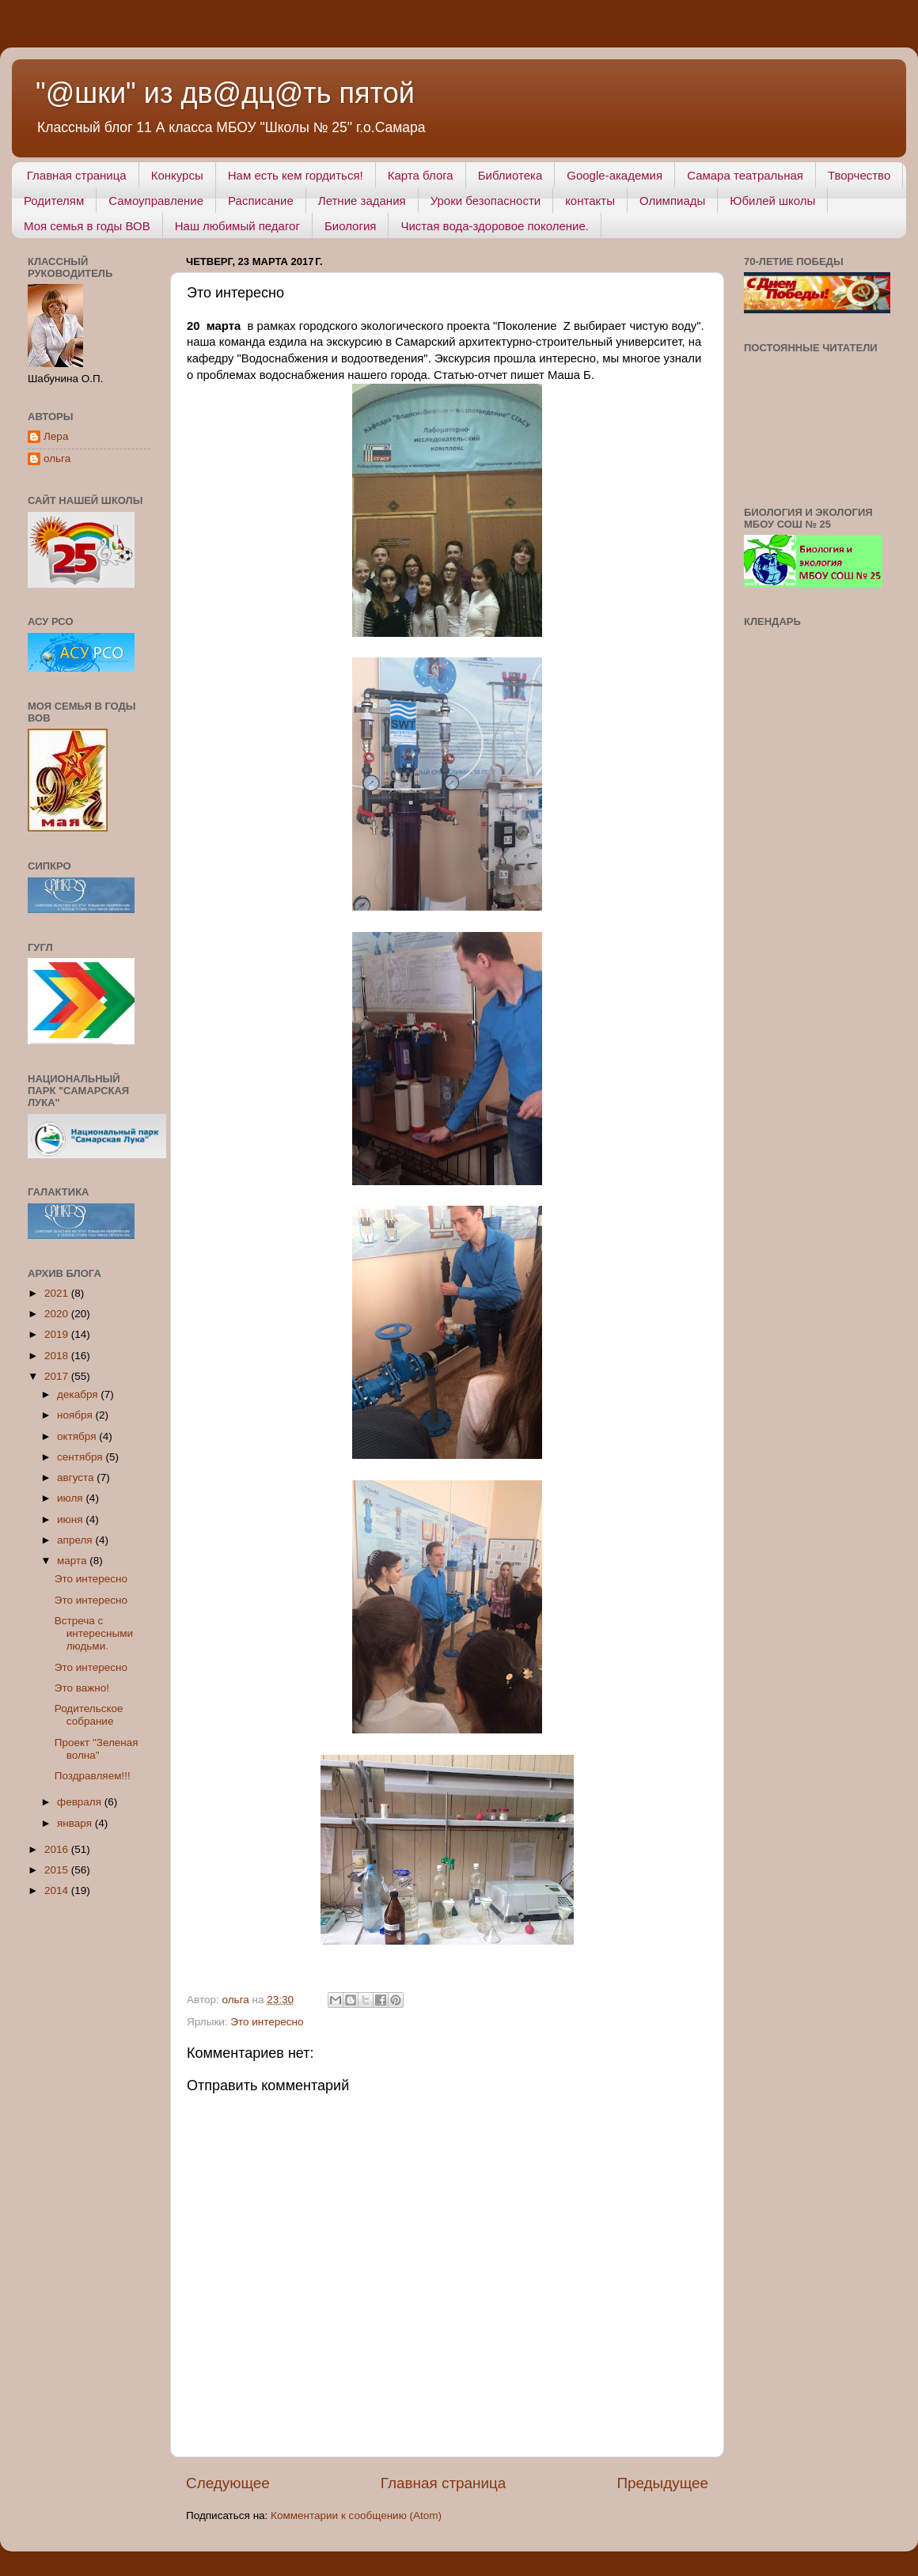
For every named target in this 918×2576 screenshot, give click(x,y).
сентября (81, 1457)
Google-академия (614, 175)
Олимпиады (672, 200)
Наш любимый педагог (237, 226)
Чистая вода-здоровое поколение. (494, 226)
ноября (76, 1415)
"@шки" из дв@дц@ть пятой (225, 93)
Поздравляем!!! (93, 1776)
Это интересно (266, 2022)
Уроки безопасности (486, 200)
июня (71, 1519)
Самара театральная (745, 175)
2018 (57, 1356)
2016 (57, 1849)
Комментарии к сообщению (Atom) (356, 2515)
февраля (80, 1802)
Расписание (261, 200)
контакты (590, 200)
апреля (76, 1540)
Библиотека (510, 175)
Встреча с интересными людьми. (94, 1633)
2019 (57, 1334)
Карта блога (420, 175)
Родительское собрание (89, 1715)
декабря (79, 1394)
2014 (57, 1890)
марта (73, 1560)
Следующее (228, 2483)
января (76, 1823)
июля (71, 1498)
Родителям (54, 200)
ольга (57, 458)
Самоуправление (155, 200)
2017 (57, 1376)
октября (78, 1436)
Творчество (859, 175)
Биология (350, 226)
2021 (57, 1293)
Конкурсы (177, 175)
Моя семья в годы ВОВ (87, 226)
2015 (57, 1870)
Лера (56, 436)
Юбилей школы (772, 200)
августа (77, 1477)
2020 (57, 1314)
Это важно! (82, 1688)
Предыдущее (662, 2483)
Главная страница (77, 175)
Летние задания (362, 200)
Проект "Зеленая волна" (96, 1749)
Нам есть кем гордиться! (295, 175)
